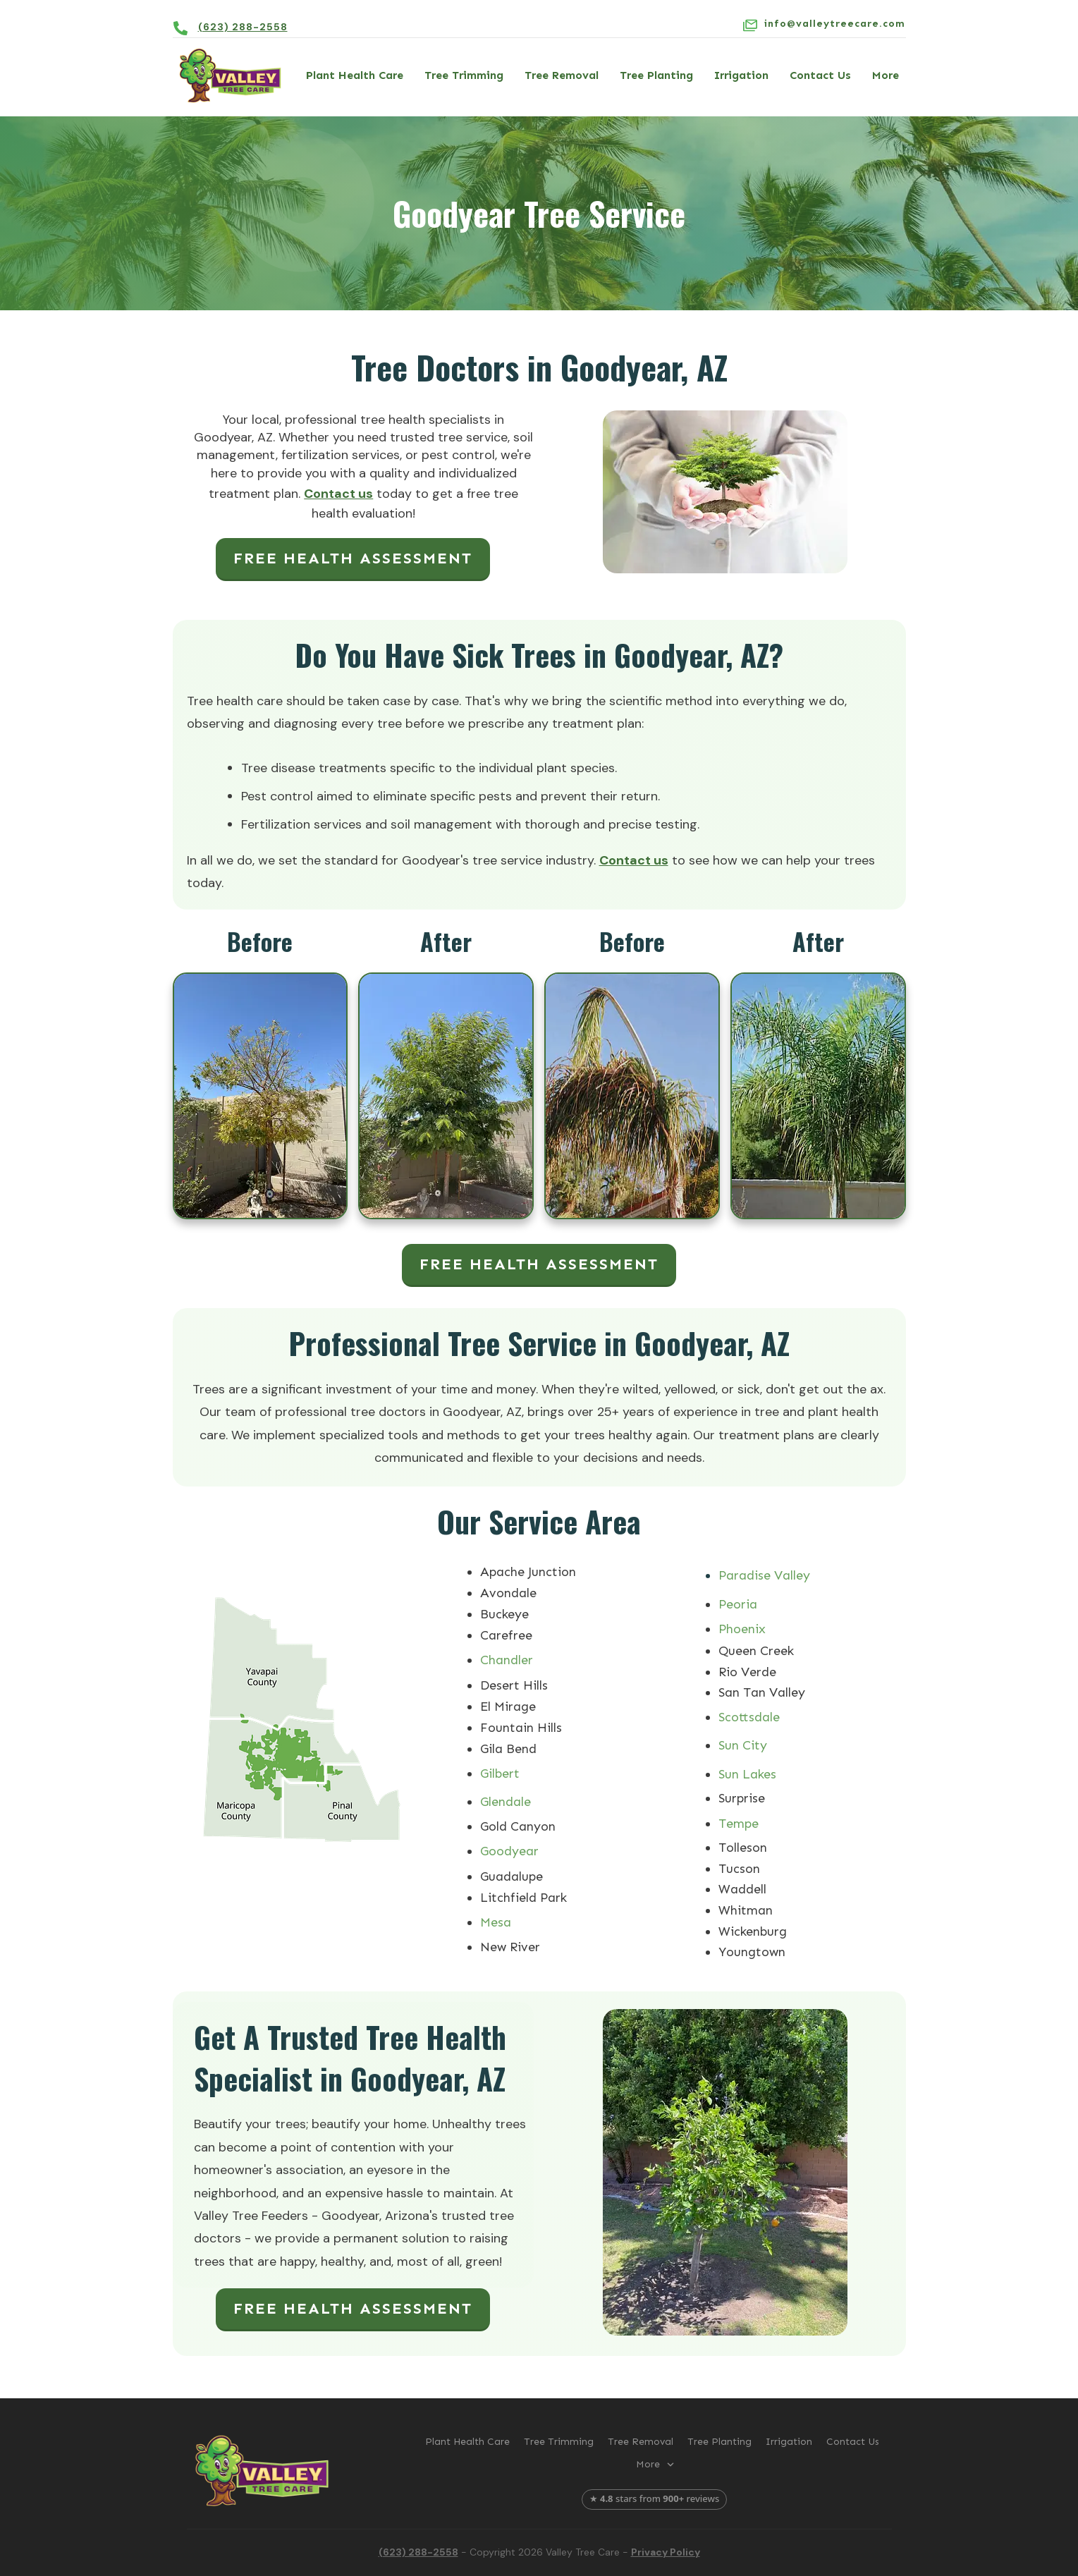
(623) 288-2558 (243, 26)
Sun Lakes (747, 1774)
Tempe (738, 1823)
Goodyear (509, 1851)
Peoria (737, 1604)
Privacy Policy (665, 2552)
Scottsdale (749, 1717)
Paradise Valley (764, 1575)
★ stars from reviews (654, 2498)
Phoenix (742, 1629)
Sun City (742, 1745)
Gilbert (500, 1773)
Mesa (495, 1922)
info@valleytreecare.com (834, 24)
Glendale (505, 1801)
